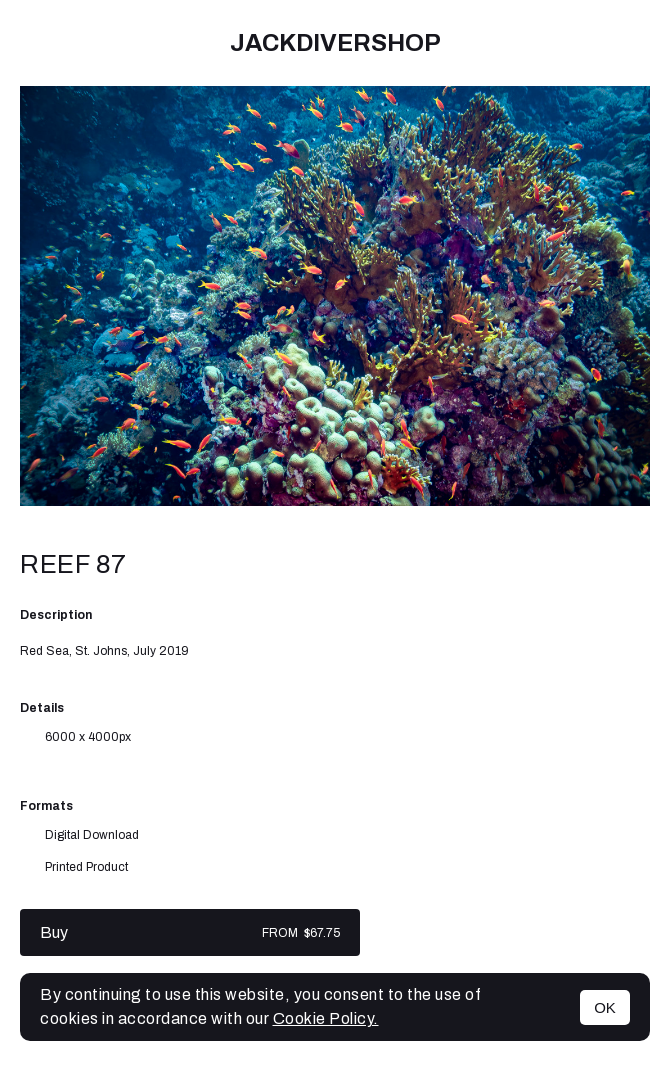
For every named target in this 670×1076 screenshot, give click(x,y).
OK (605, 1007)
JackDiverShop (335, 43)
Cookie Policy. (326, 1018)
